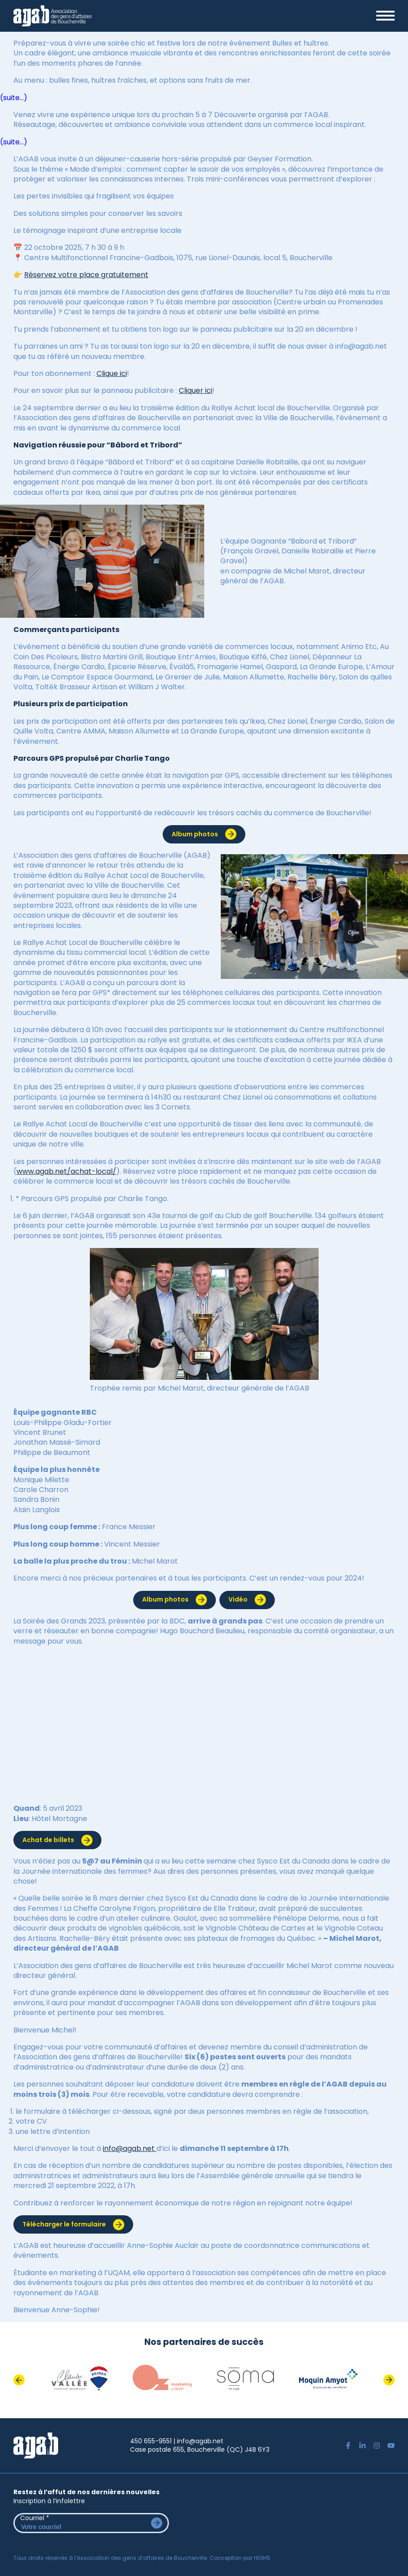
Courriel (34, 2517)
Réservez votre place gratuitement (86, 275)
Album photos (195, 834)
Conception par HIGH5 (240, 2558)
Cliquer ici (195, 390)
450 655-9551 (151, 2441)
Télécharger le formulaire (64, 2224)
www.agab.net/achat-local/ (66, 1171)
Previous (19, 2380)
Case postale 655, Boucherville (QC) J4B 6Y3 (199, 2449)
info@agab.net (129, 2148)
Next (389, 2380)
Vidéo (238, 1599)
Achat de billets (48, 1839)
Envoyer (156, 2523)
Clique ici (112, 373)
